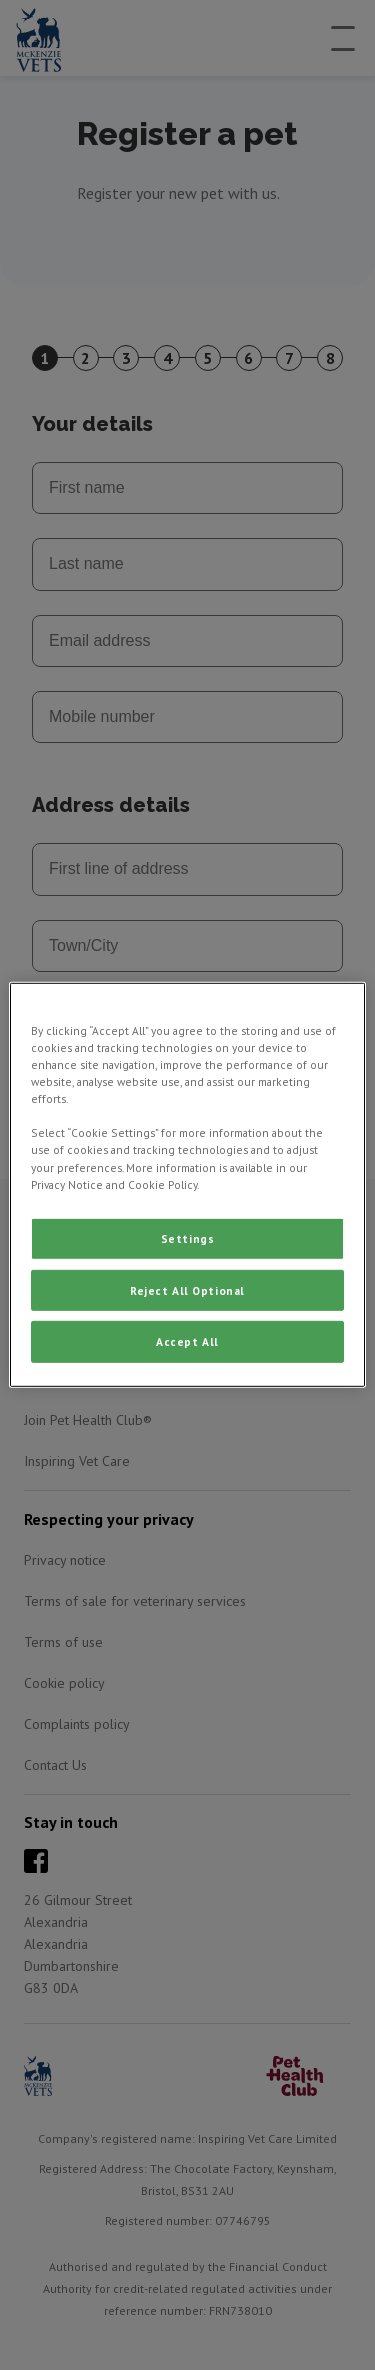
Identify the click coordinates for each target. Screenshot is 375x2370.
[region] (187, 1185)
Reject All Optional (187, 1289)
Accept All (187, 1341)
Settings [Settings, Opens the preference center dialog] (188, 1237)
